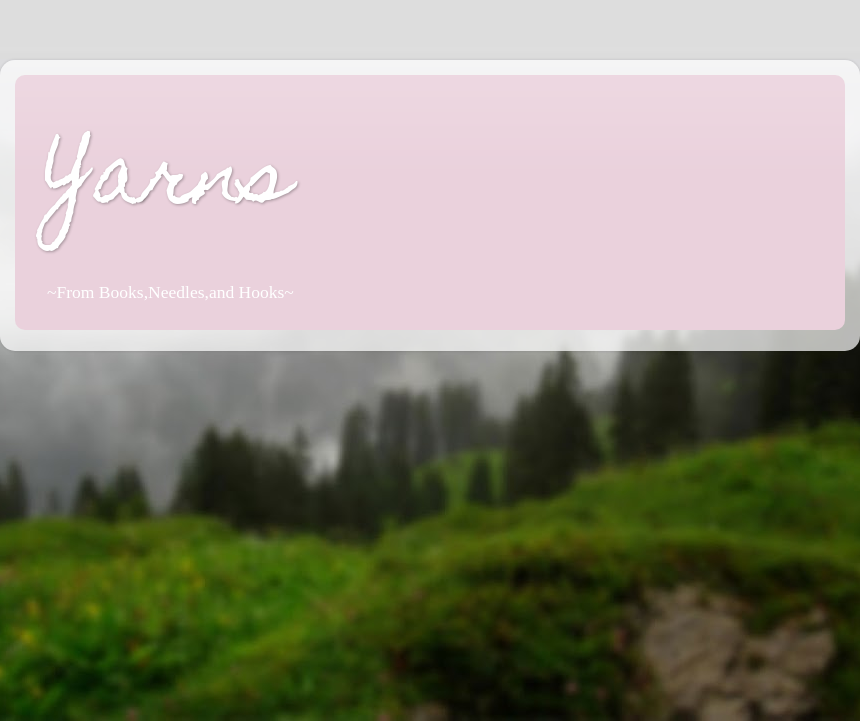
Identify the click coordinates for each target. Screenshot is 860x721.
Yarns (168, 183)
